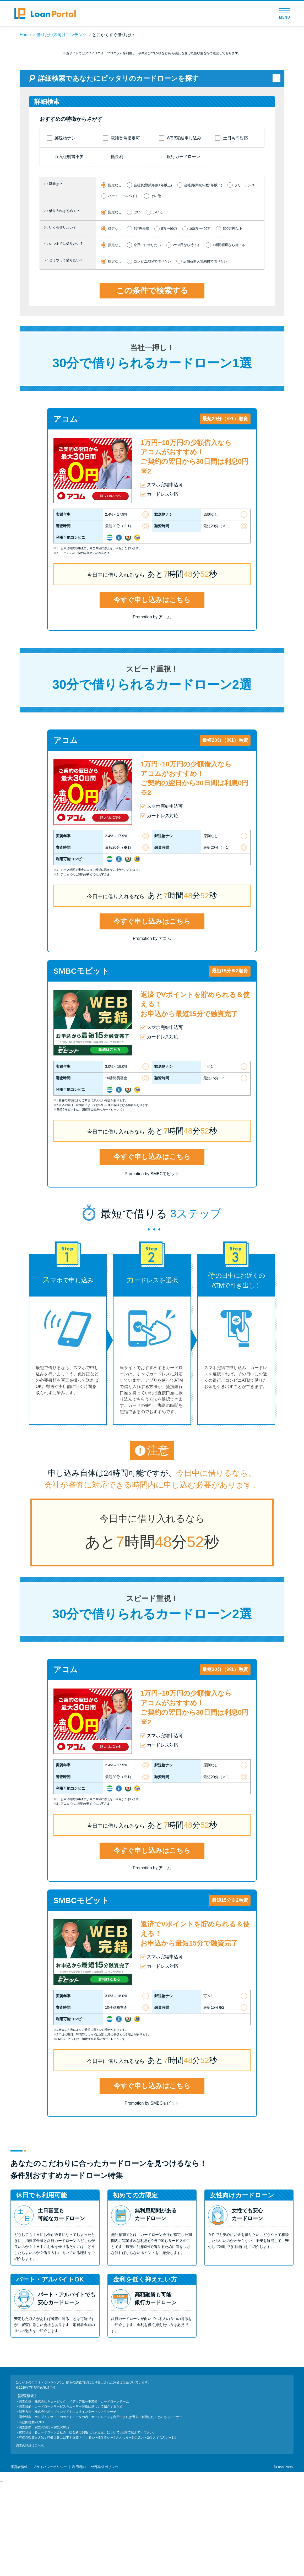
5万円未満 (141, 321)
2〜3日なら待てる (186, 337)
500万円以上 (232, 321)
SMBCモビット (81, 1063)
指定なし (115, 277)
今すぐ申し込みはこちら (152, 692)
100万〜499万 (200, 321)
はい (137, 305)
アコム (65, 511)
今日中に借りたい (147, 337)
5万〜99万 (169, 321)
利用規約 (79, 2559)
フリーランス (244, 277)
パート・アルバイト (123, 288)
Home (25, 34)
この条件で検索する (152, 383)
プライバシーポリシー (50, 2559)
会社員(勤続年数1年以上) (153, 277)
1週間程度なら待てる (229, 337)
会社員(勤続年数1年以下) (203, 277)
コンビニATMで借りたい (152, 354)
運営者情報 (19, 2559)
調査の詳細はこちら (30, 2538)
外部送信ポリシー (104, 2559)
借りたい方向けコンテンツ (61, 34)
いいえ (158, 305)
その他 (156, 288)
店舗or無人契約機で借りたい (205, 354)
